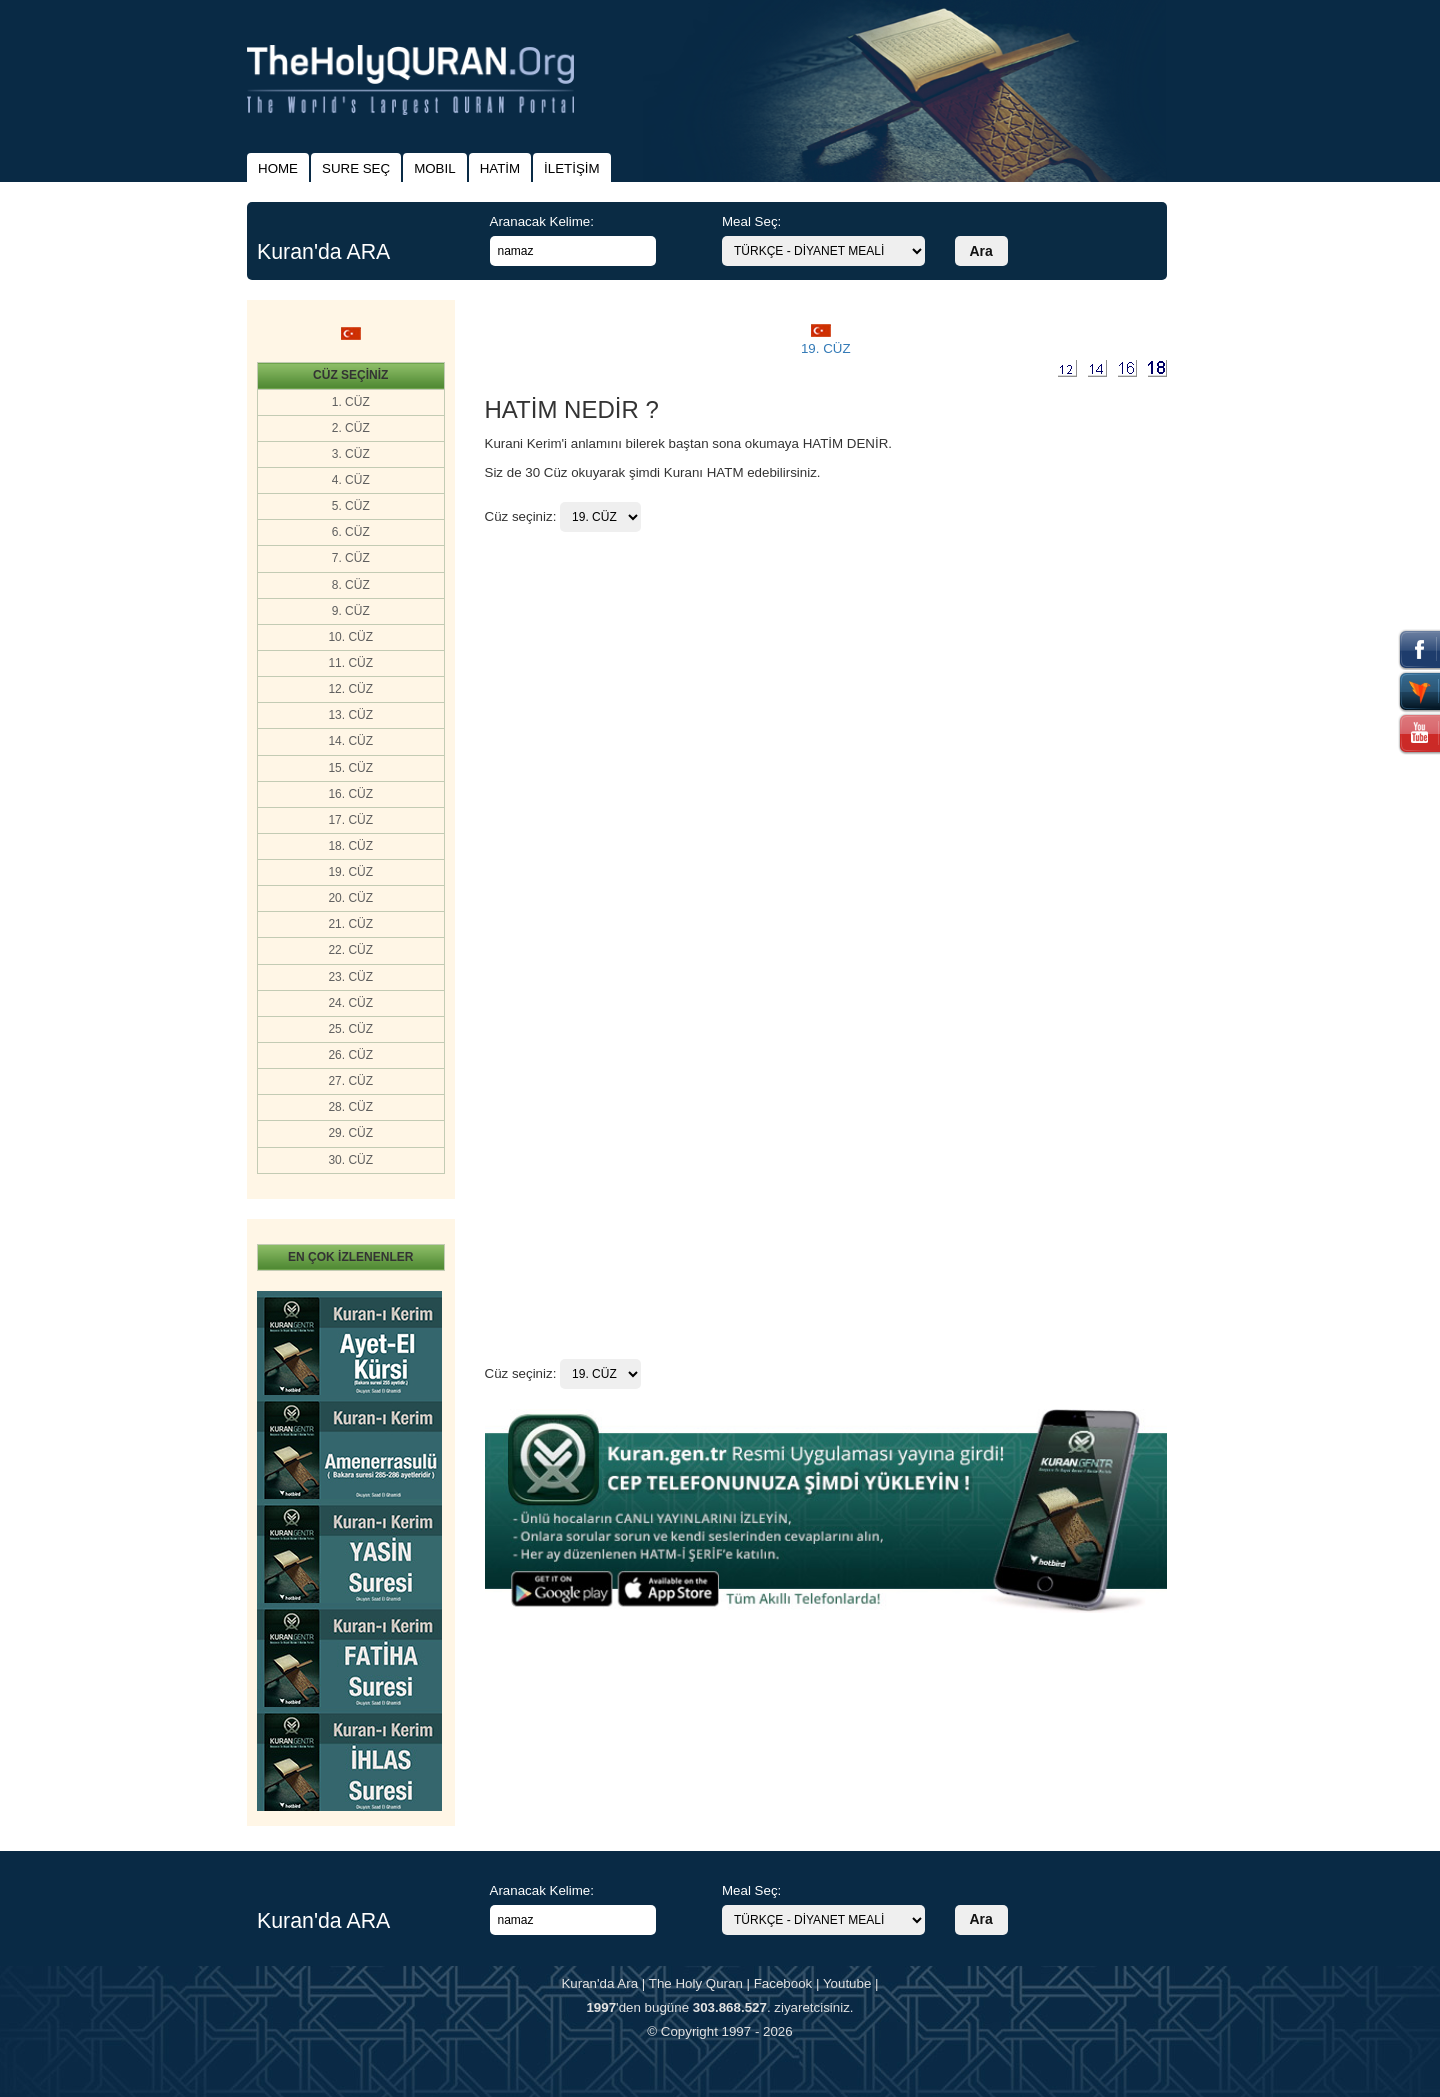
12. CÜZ (350, 689)
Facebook (783, 1983)
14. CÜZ (350, 741)
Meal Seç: (751, 221)
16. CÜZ (350, 794)
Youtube (847, 1983)
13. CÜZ (350, 715)
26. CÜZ (350, 1055)
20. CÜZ (350, 898)
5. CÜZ (351, 506)
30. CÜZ (350, 1160)
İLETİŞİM (572, 168)
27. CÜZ (350, 1081)
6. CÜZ (351, 532)
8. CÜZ (351, 585)
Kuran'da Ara (599, 1983)
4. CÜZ (351, 480)
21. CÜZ (350, 924)
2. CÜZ (351, 428)
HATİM (500, 168)
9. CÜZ (351, 611)
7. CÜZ (351, 558)
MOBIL (434, 168)
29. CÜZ (350, 1133)
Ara (981, 251)
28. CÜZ (350, 1107)
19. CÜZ (350, 872)
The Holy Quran (696, 1983)
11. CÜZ (350, 663)
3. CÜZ (351, 454)
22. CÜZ (350, 950)
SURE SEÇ (356, 168)
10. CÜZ (350, 637)
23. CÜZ (350, 977)
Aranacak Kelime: (542, 221)
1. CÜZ (351, 402)
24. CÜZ (350, 1003)
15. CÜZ (350, 768)
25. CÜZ (350, 1029)
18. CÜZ (350, 846)
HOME (278, 168)
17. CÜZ (350, 820)
